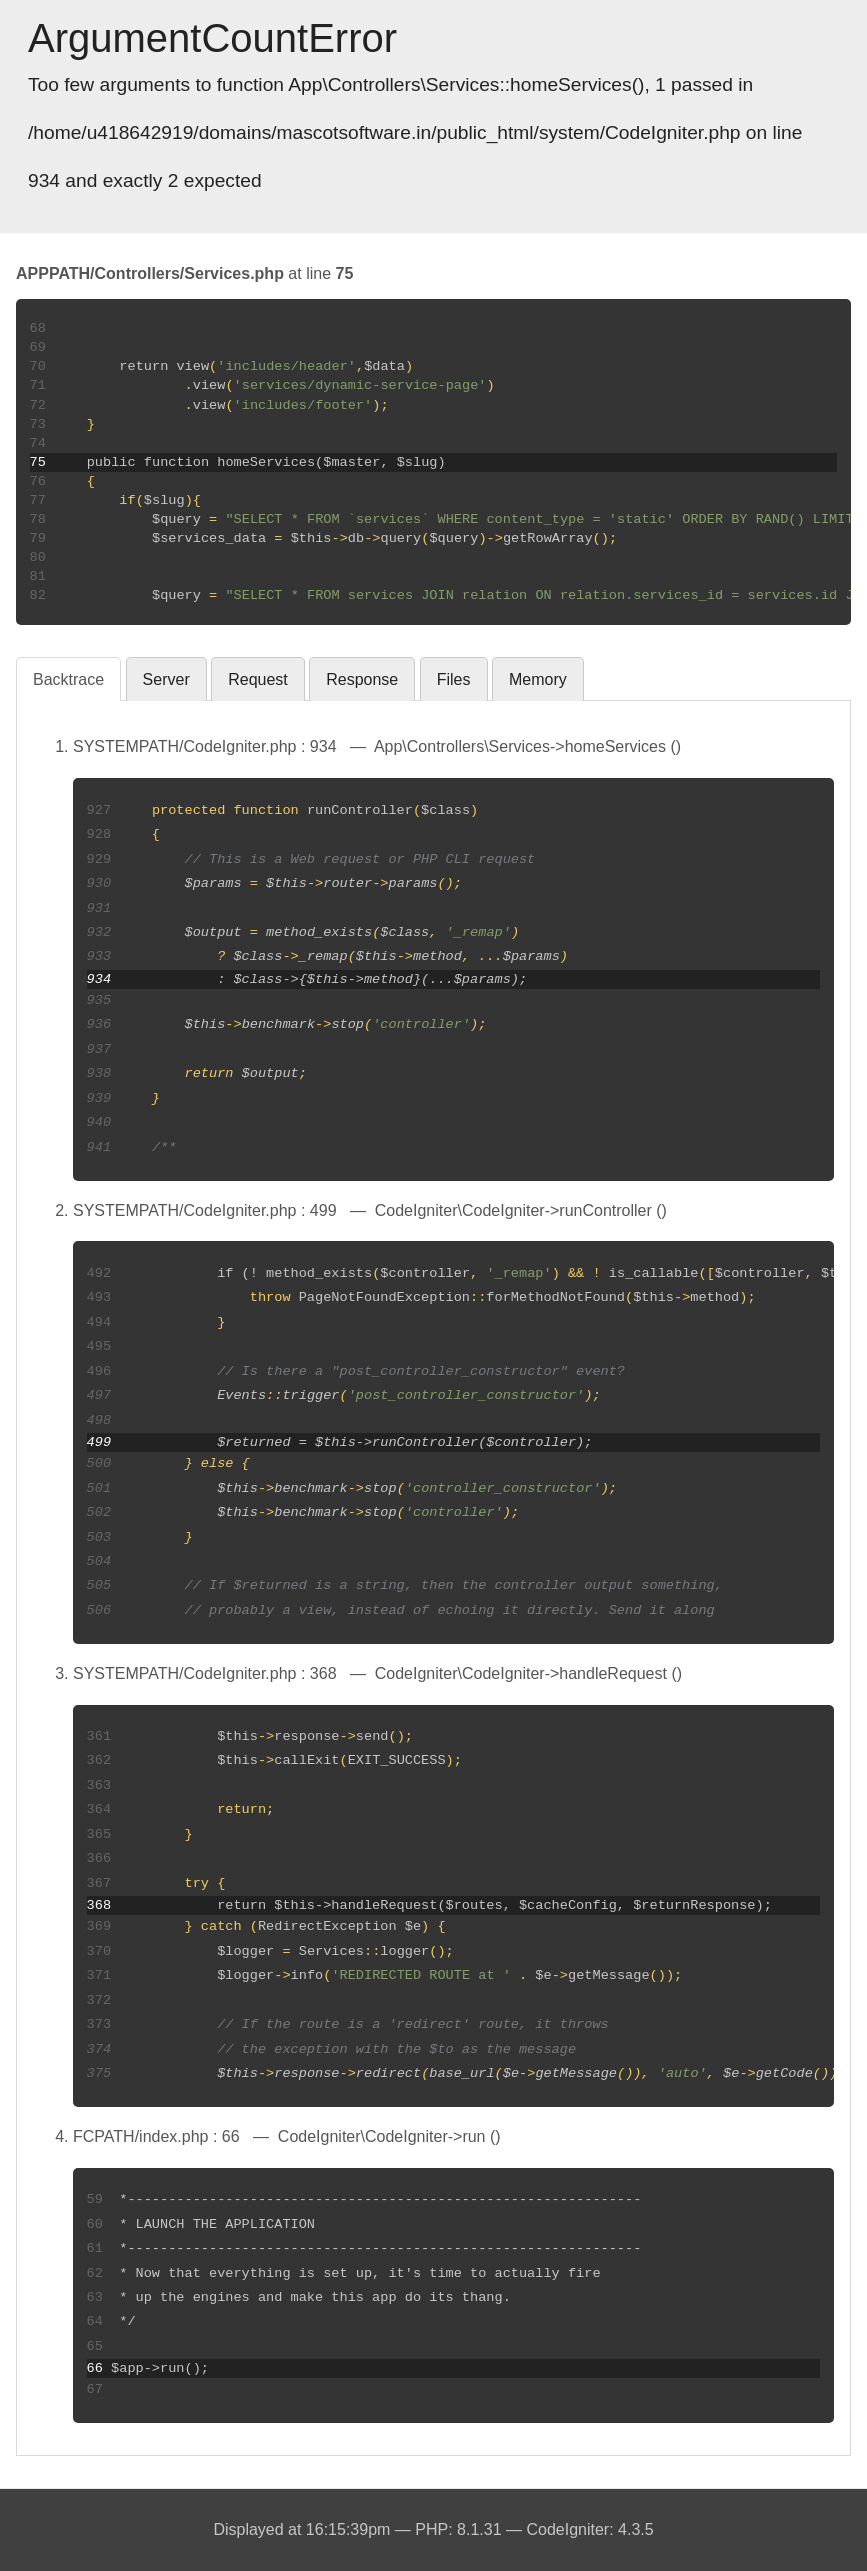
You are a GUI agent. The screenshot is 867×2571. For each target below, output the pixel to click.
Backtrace (68, 679)
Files (454, 679)
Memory (538, 679)
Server (166, 679)
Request (258, 679)
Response (362, 679)
